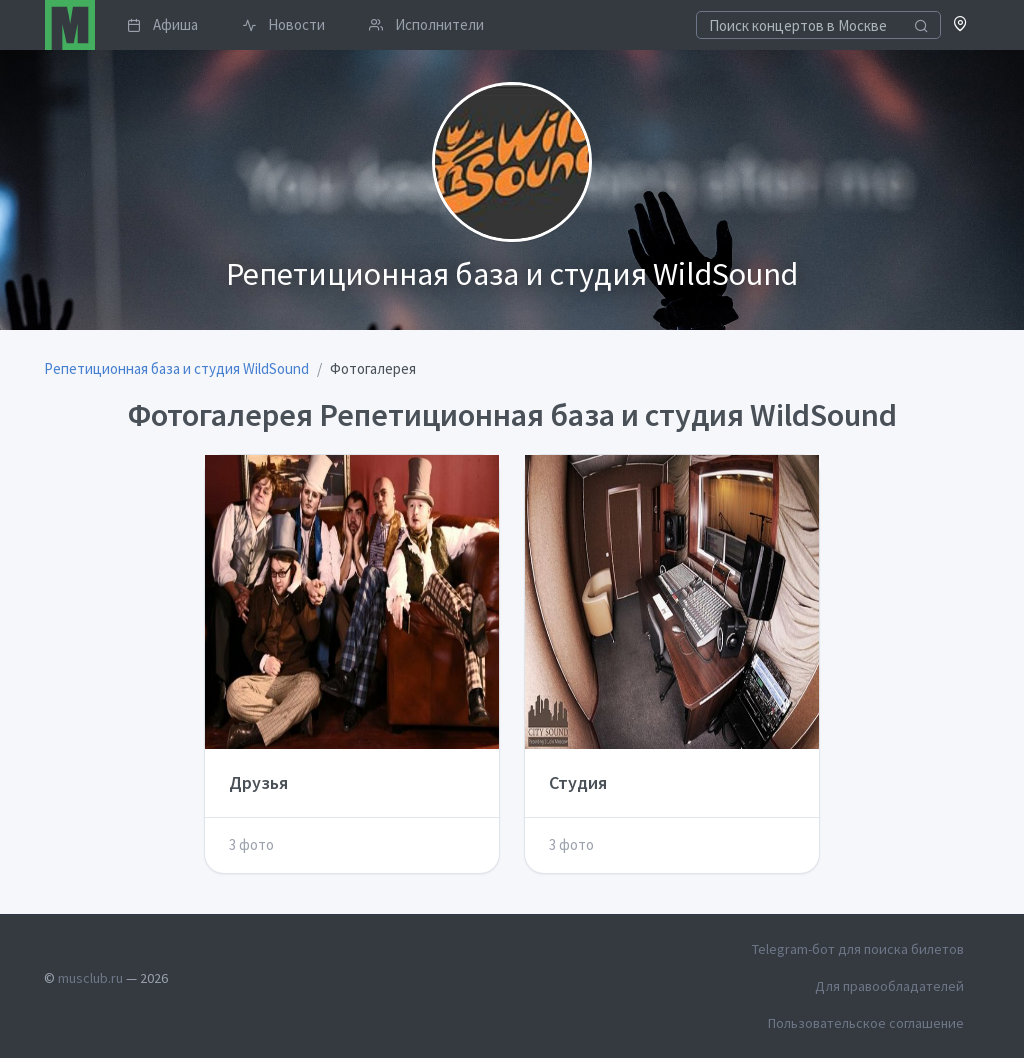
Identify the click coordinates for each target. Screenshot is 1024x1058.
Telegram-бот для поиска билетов (858, 949)
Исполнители (426, 24)
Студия (578, 782)
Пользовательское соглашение (866, 1023)
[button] (960, 25)
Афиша (162, 24)
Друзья (258, 782)
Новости (283, 24)
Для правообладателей (889, 986)
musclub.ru (90, 978)
